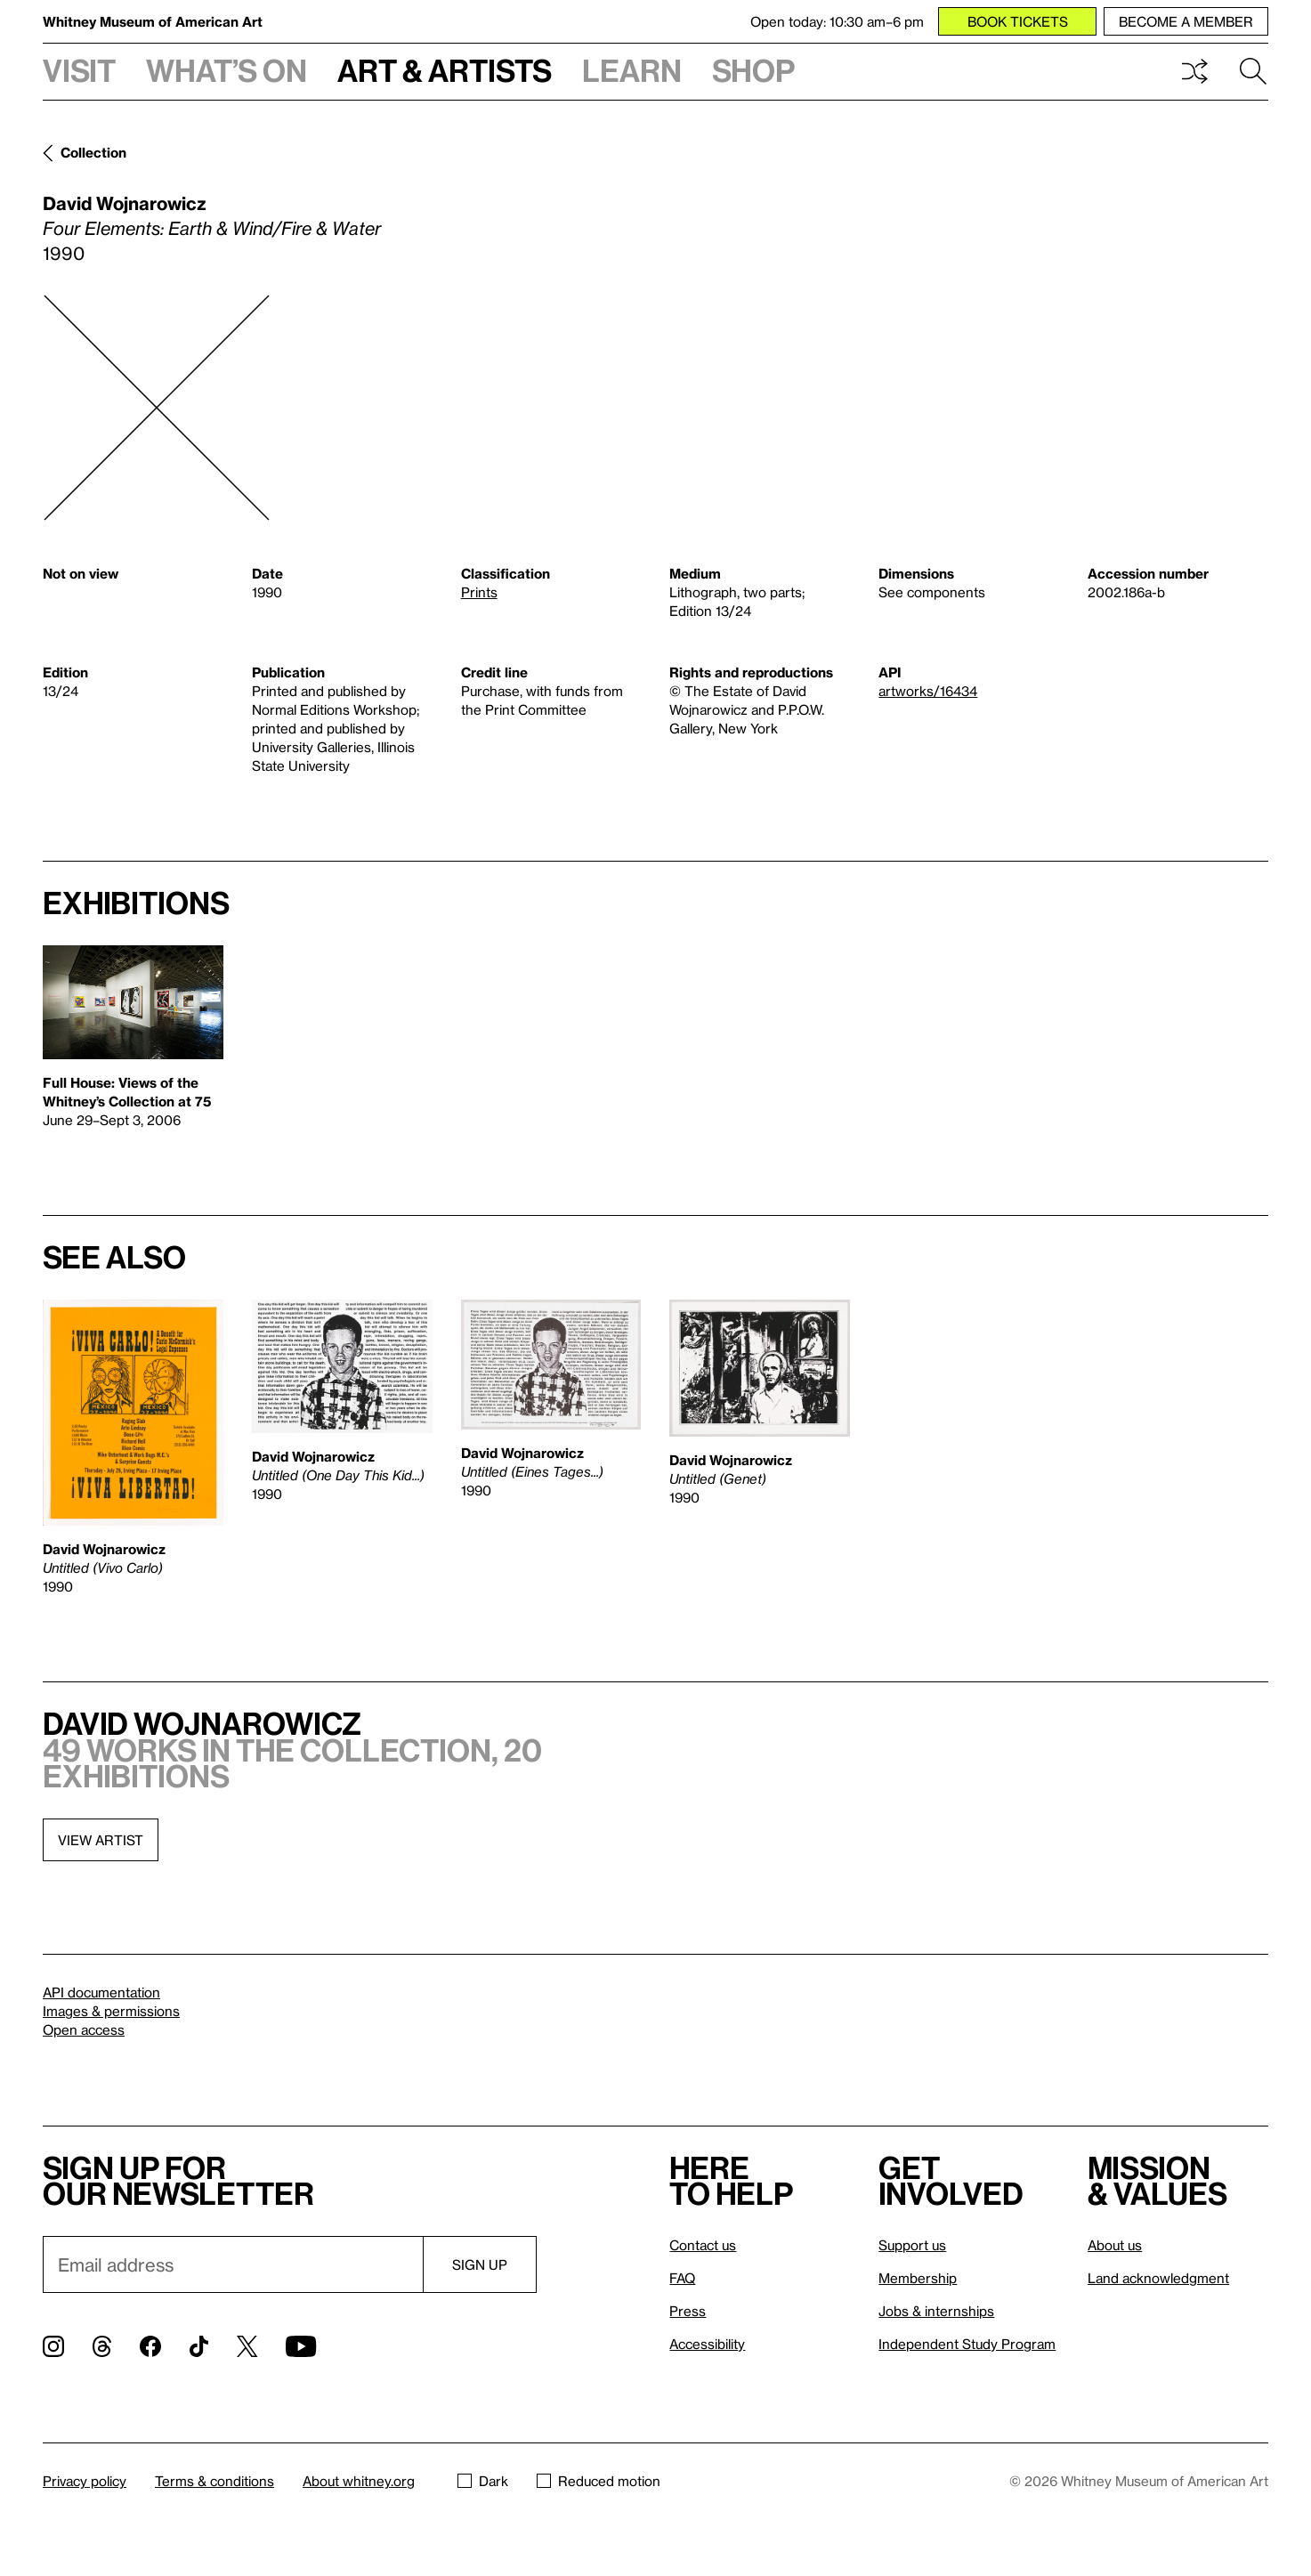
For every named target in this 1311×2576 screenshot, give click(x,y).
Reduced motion (598, 2481)
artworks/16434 (927, 691)
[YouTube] (300, 2346)
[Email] (233, 2264)
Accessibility (707, 2344)
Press (687, 2311)
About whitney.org (359, 2481)
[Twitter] (247, 2346)
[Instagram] (53, 2346)
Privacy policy (84, 2481)
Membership (917, 2278)
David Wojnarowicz (124, 203)
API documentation (101, 1992)
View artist (100, 1840)
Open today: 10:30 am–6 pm (837, 21)
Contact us (702, 2245)
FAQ (682, 2278)
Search (1253, 71)
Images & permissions (111, 2011)
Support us (912, 2245)
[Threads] (101, 2346)
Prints (479, 592)
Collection (93, 152)
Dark (482, 2481)
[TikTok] (199, 2346)
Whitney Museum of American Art (153, 21)
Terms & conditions (214, 2481)
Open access (84, 2029)
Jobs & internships (936, 2311)
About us (1115, 2245)
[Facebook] (150, 2346)
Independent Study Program (967, 2344)
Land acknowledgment (1158, 2278)
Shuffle (1194, 71)
